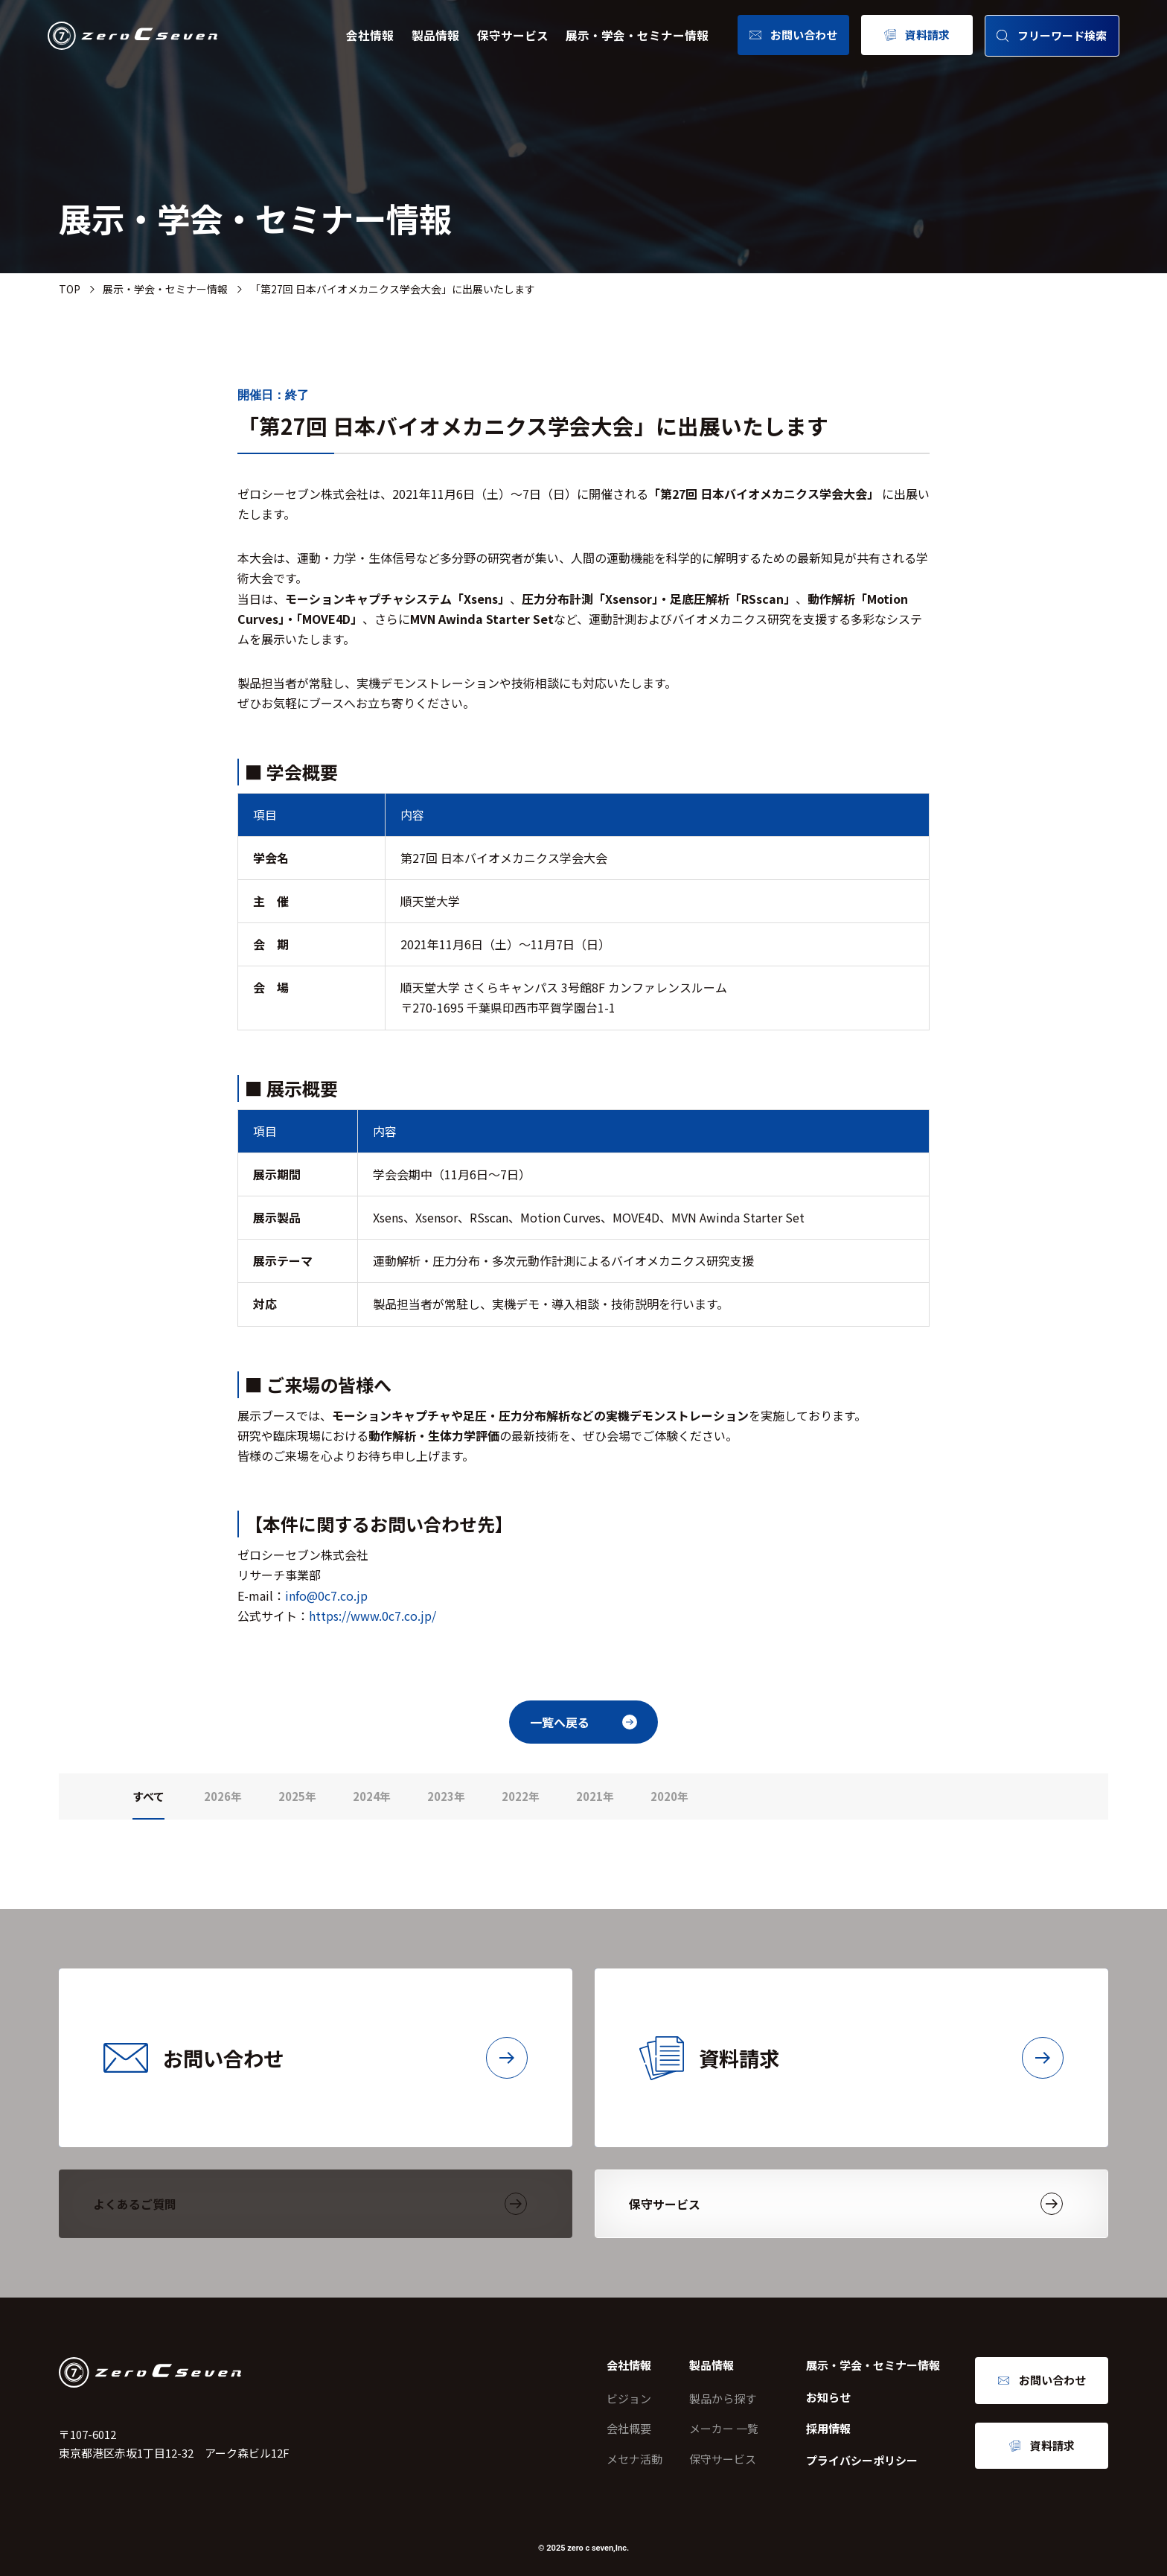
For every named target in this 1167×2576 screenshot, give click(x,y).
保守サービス (513, 35)
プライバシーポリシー (862, 2460)
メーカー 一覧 (723, 2428)
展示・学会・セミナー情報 (637, 35)
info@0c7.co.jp (326, 1595)
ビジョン (629, 2398)
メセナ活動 (634, 2459)
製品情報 (435, 35)
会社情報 (370, 35)
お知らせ (828, 2397)
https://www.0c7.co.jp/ (372, 1616)
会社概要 (629, 2428)
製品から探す (722, 2398)
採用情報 (828, 2428)
